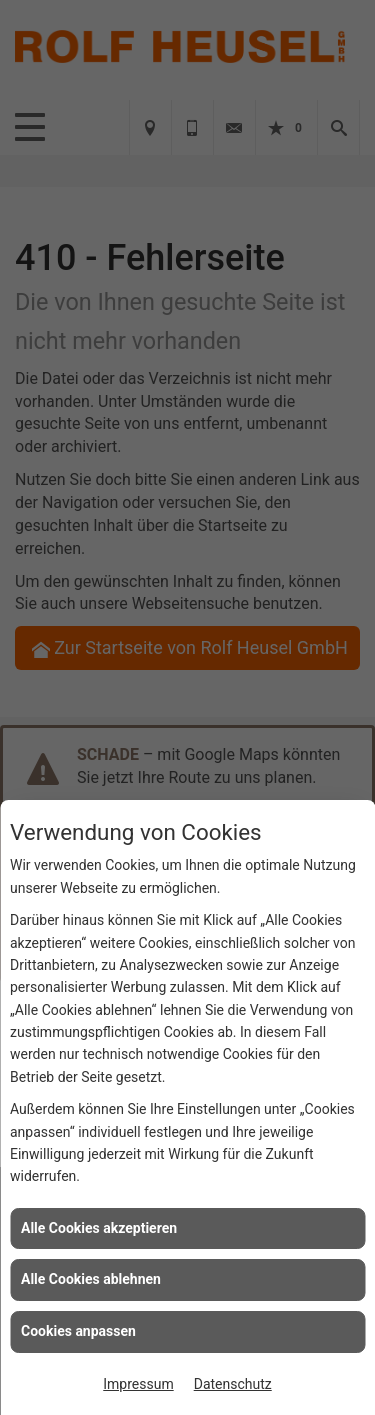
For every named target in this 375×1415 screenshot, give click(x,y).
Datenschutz (233, 1384)
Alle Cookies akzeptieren (99, 1228)
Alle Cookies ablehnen (91, 1279)
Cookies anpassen (78, 1331)
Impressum (138, 1384)
